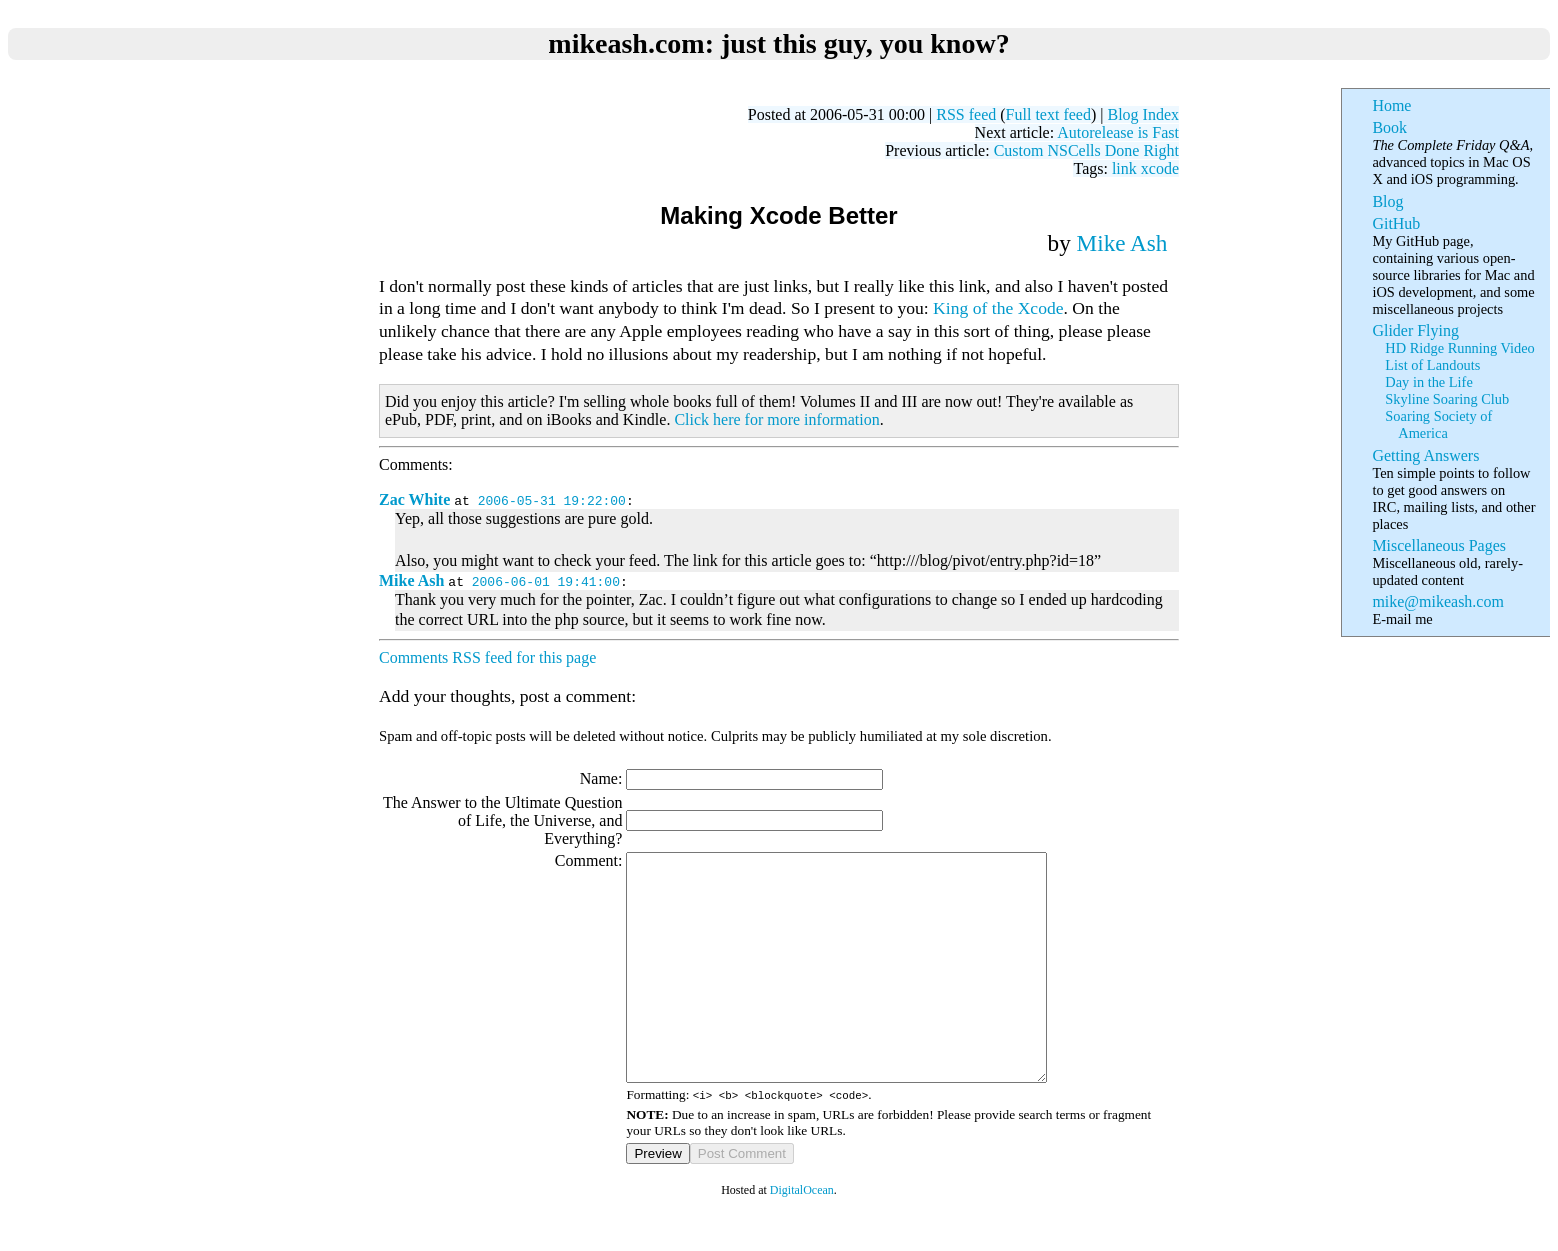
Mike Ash (1122, 243)
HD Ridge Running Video (1459, 348)
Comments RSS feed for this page (487, 657)
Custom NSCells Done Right (1086, 150)
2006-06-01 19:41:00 (546, 581)
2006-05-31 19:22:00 (552, 500)
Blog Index (1143, 114)
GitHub (1396, 223)
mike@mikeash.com (1437, 601)
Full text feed (1048, 114)
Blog (1387, 201)
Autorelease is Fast (1118, 132)
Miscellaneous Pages (1439, 545)
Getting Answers (1425, 455)
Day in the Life (1428, 382)
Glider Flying (1415, 330)
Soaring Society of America (1438, 424)
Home (1391, 105)
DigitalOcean (802, 1235)
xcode (1160, 168)
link (1124, 168)
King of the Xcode (998, 308)
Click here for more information (776, 419)
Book (1389, 127)
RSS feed (966, 114)
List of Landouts (1432, 365)
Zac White (414, 499)
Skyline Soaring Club (1447, 399)
